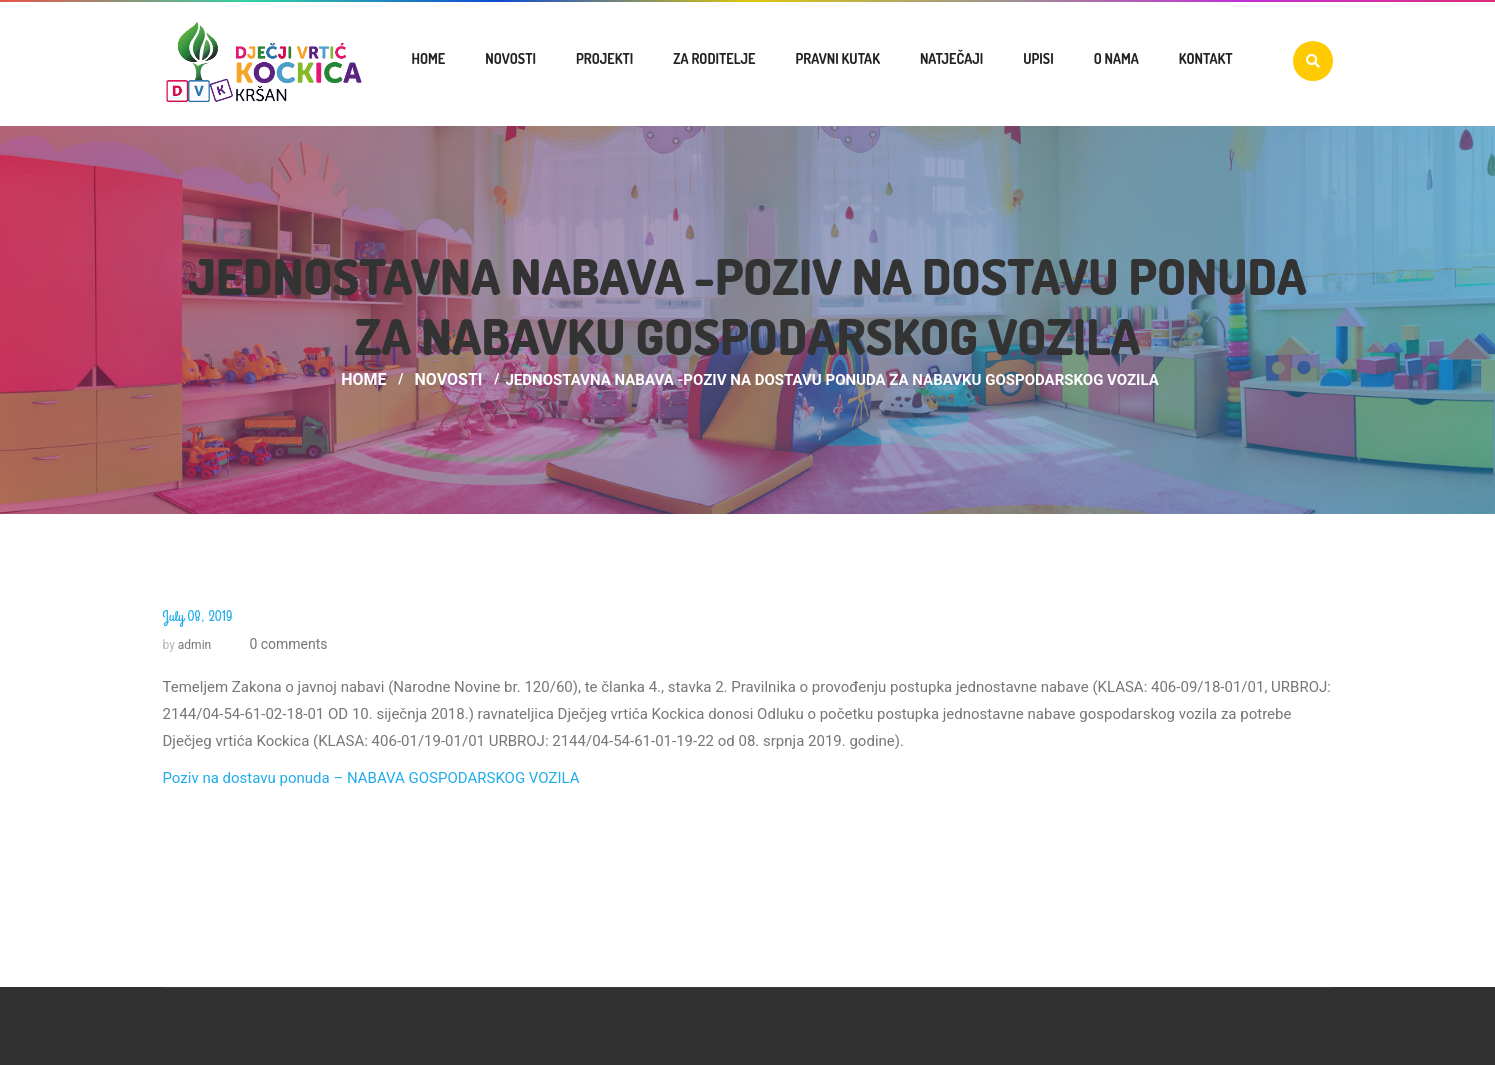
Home (429, 58)
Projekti (604, 58)
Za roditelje (714, 58)
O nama (1116, 58)
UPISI (1038, 58)
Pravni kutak (837, 58)
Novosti (510, 58)
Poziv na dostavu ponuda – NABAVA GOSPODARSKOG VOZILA (371, 778)
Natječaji (951, 58)
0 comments (287, 644)
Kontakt (1206, 58)
